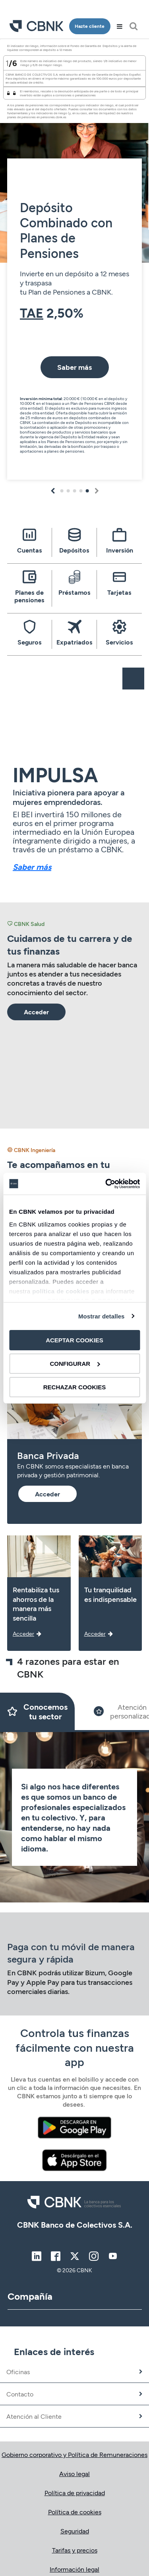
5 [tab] (87, 490)
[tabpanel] (74, 262)
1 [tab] (61, 490)
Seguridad (74, 2531)
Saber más (32, 866)
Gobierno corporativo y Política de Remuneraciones (74, 2454)
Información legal (74, 2569)
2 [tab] (68, 490)
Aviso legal (74, 2473)
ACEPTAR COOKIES (74, 1340)
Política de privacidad (75, 2492)
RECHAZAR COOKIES (74, 1386)
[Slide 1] (37, 1711)
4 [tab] (81, 490)
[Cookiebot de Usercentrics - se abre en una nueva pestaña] (106, 1183)
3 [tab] (74, 490)
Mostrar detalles (101, 1315)
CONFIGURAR (75, 1363)
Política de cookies (74, 2511)
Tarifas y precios (74, 2550)
